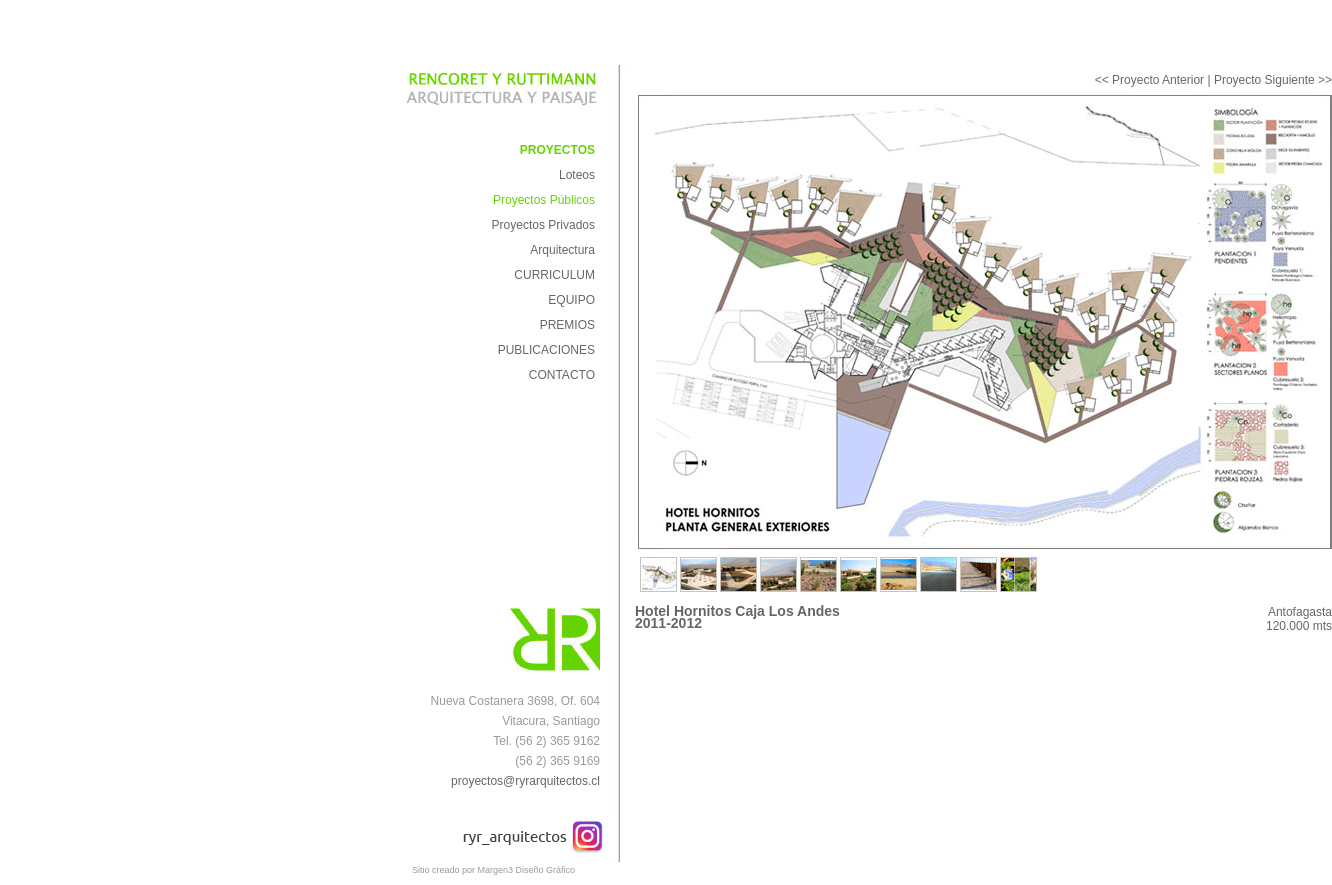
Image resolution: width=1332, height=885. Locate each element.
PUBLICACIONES (546, 350)
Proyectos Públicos (544, 200)
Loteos (577, 175)
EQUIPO (571, 300)
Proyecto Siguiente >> (1273, 80)
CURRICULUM (554, 275)
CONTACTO (562, 375)
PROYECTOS (557, 150)
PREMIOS (567, 325)
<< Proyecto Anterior (1149, 80)
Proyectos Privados (543, 225)
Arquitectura (562, 250)
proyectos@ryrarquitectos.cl (525, 781)
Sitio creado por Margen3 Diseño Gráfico (493, 870)
